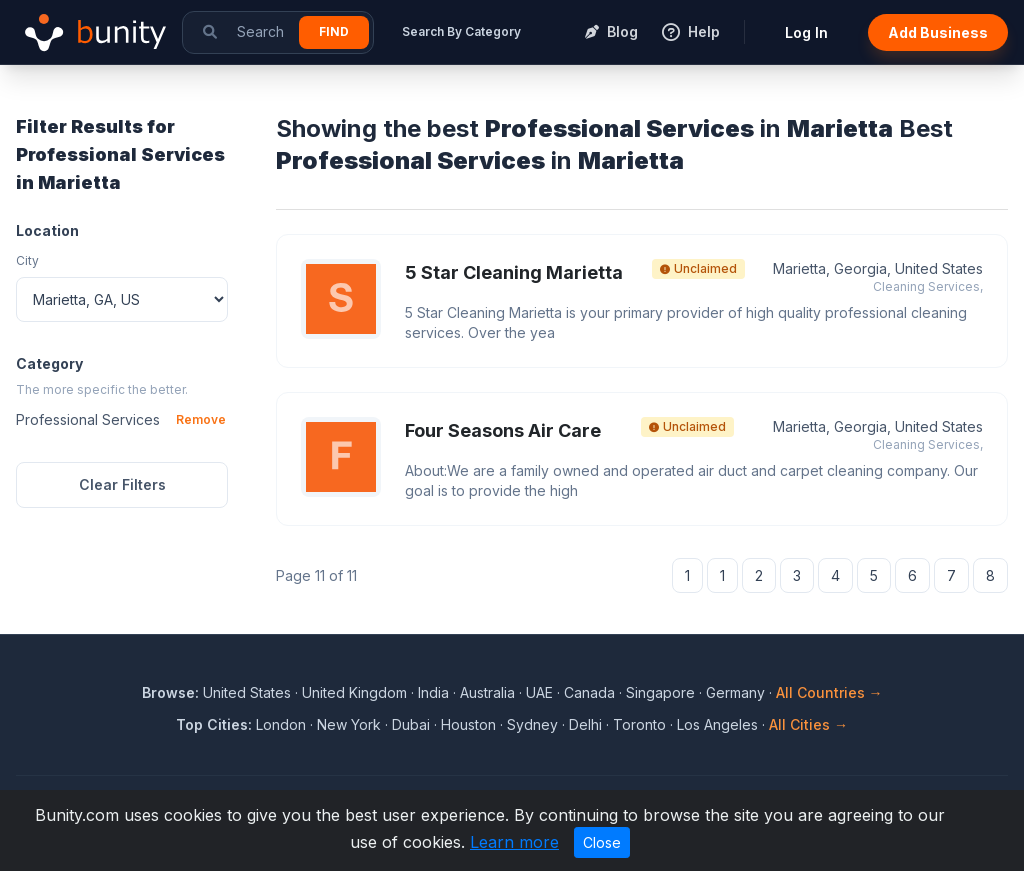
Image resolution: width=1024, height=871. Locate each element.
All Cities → (808, 724)
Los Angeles (717, 724)
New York (349, 724)
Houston (468, 724)
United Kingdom (354, 692)
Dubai (411, 724)
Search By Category (461, 31)
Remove (201, 419)
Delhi (585, 724)
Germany (735, 692)
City (27, 260)
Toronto (639, 724)
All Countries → (829, 692)
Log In (806, 32)
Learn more (514, 842)
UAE (539, 692)
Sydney (532, 724)
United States (247, 692)
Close (602, 842)
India (433, 692)
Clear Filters (122, 484)
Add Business (938, 32)
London (281, 724)
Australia (487, 692)
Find (334, 31)
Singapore (660, 692)
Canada (589, 692)
